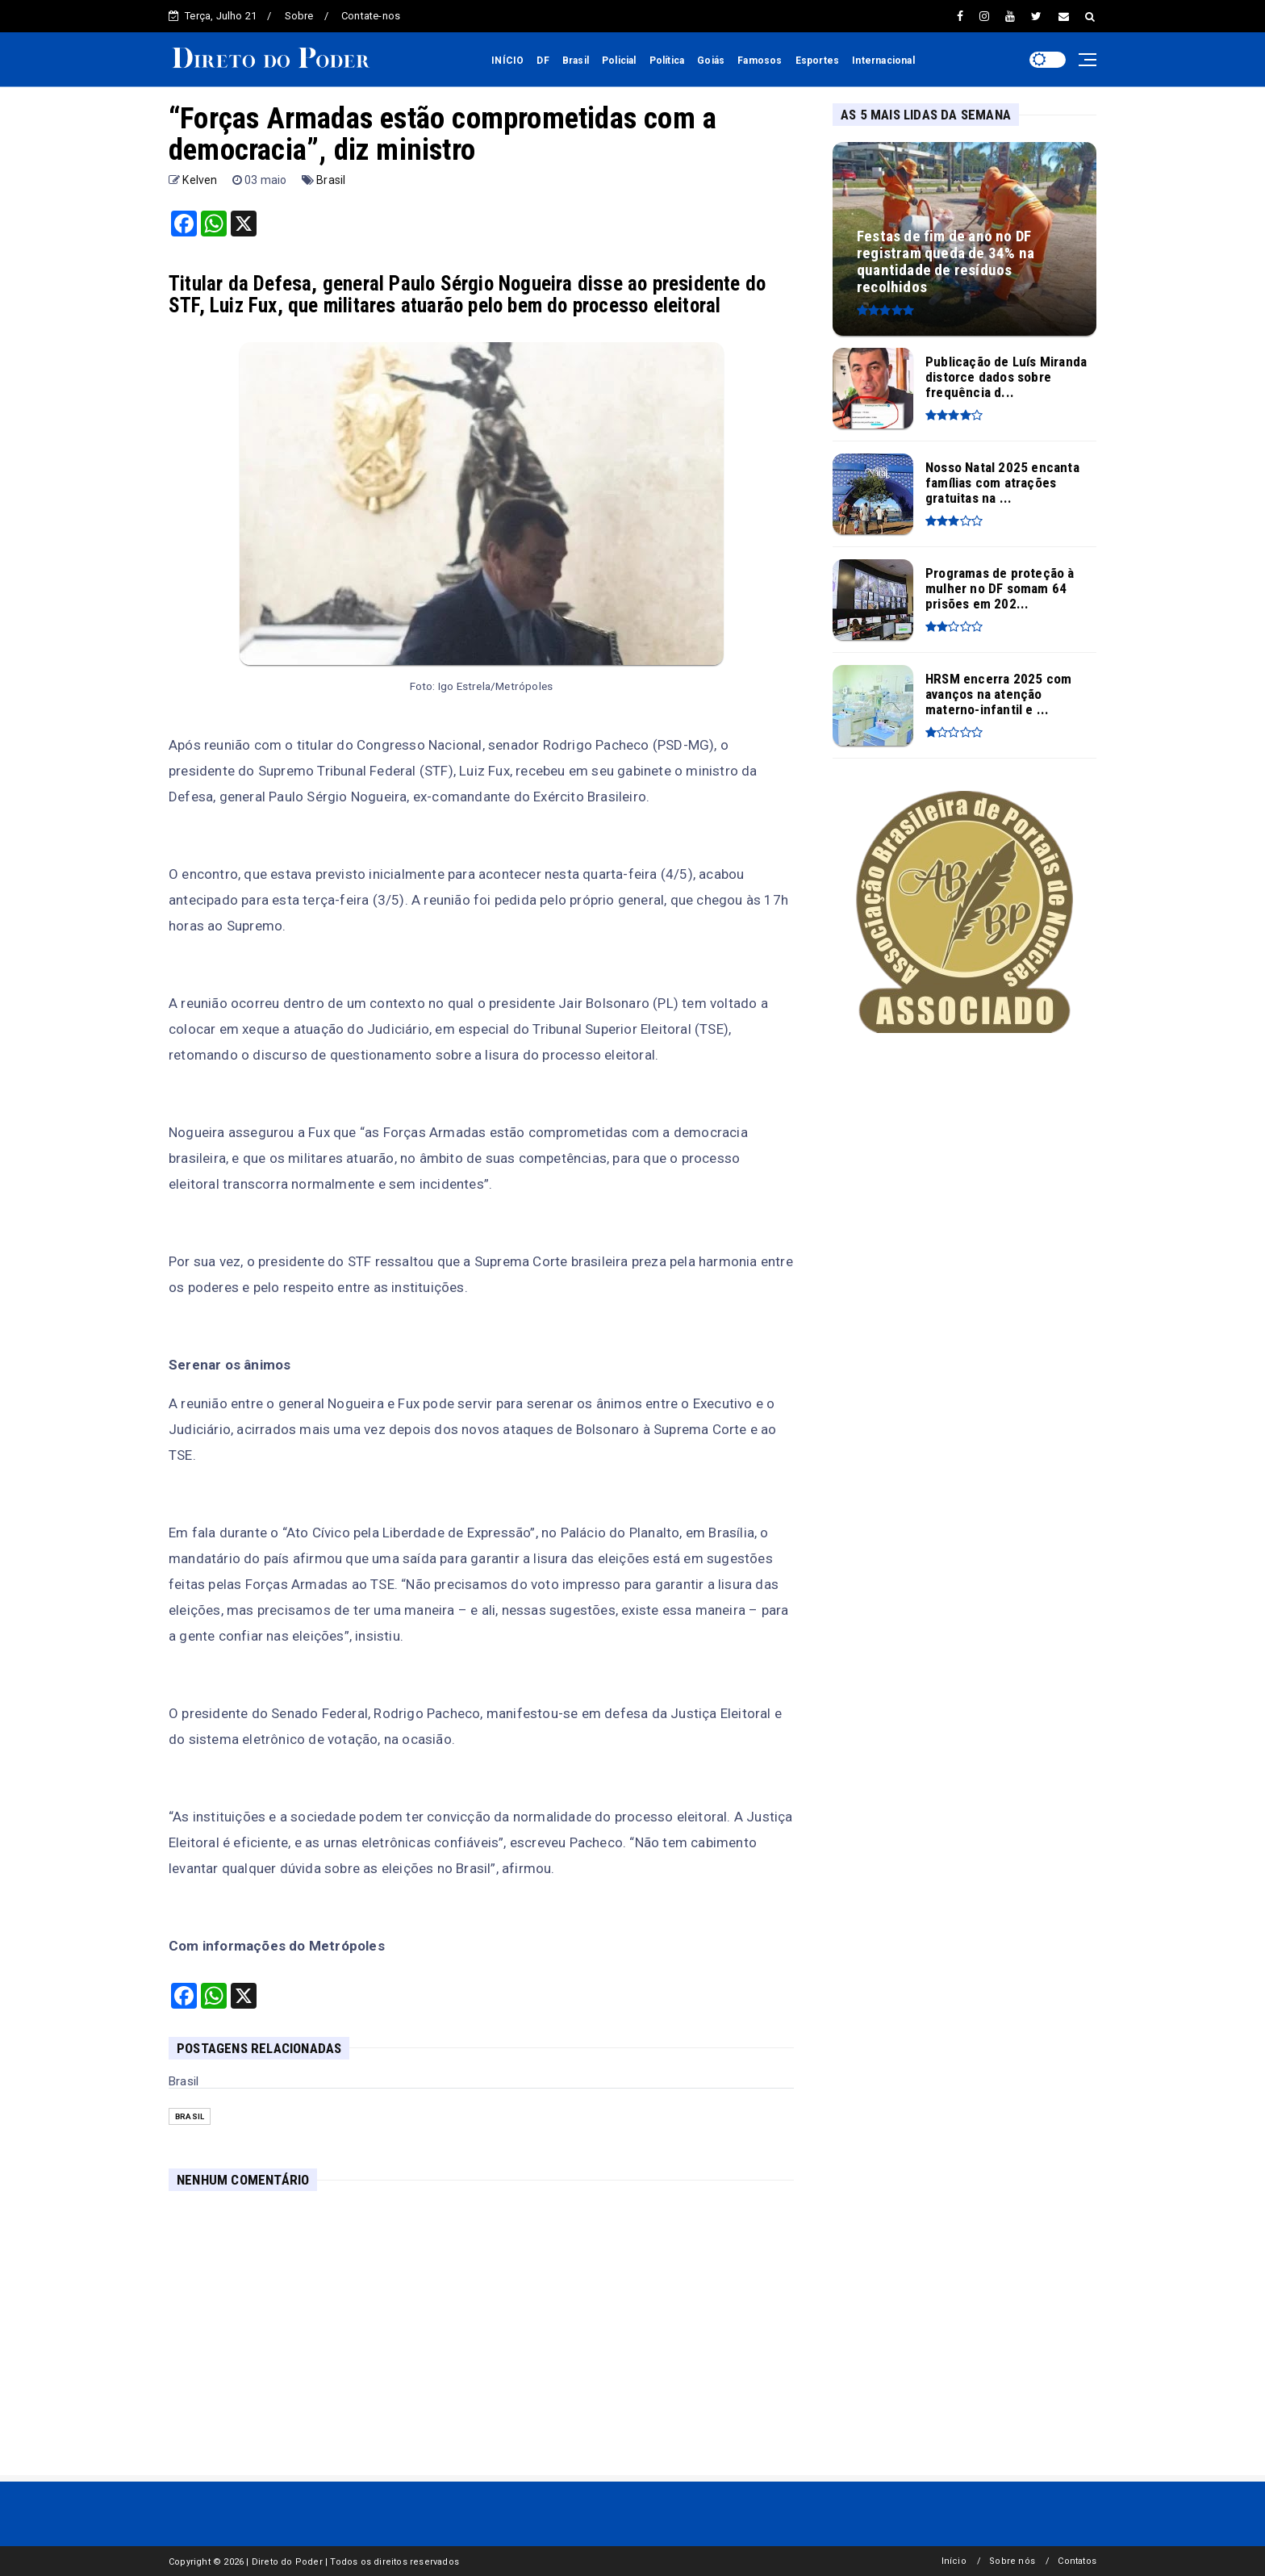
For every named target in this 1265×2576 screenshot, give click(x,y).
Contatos (1077, 2561)
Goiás (710, 60)
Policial (619, 60)
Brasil (575, 60)
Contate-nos (370, 16)
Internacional (883, 60)
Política (667, 60)
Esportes (817, 60)
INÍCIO (507, 60)
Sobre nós (1012, 2561)
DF (542, 60)
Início (953, 2561)
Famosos (759, 60)
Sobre (299, 16)
